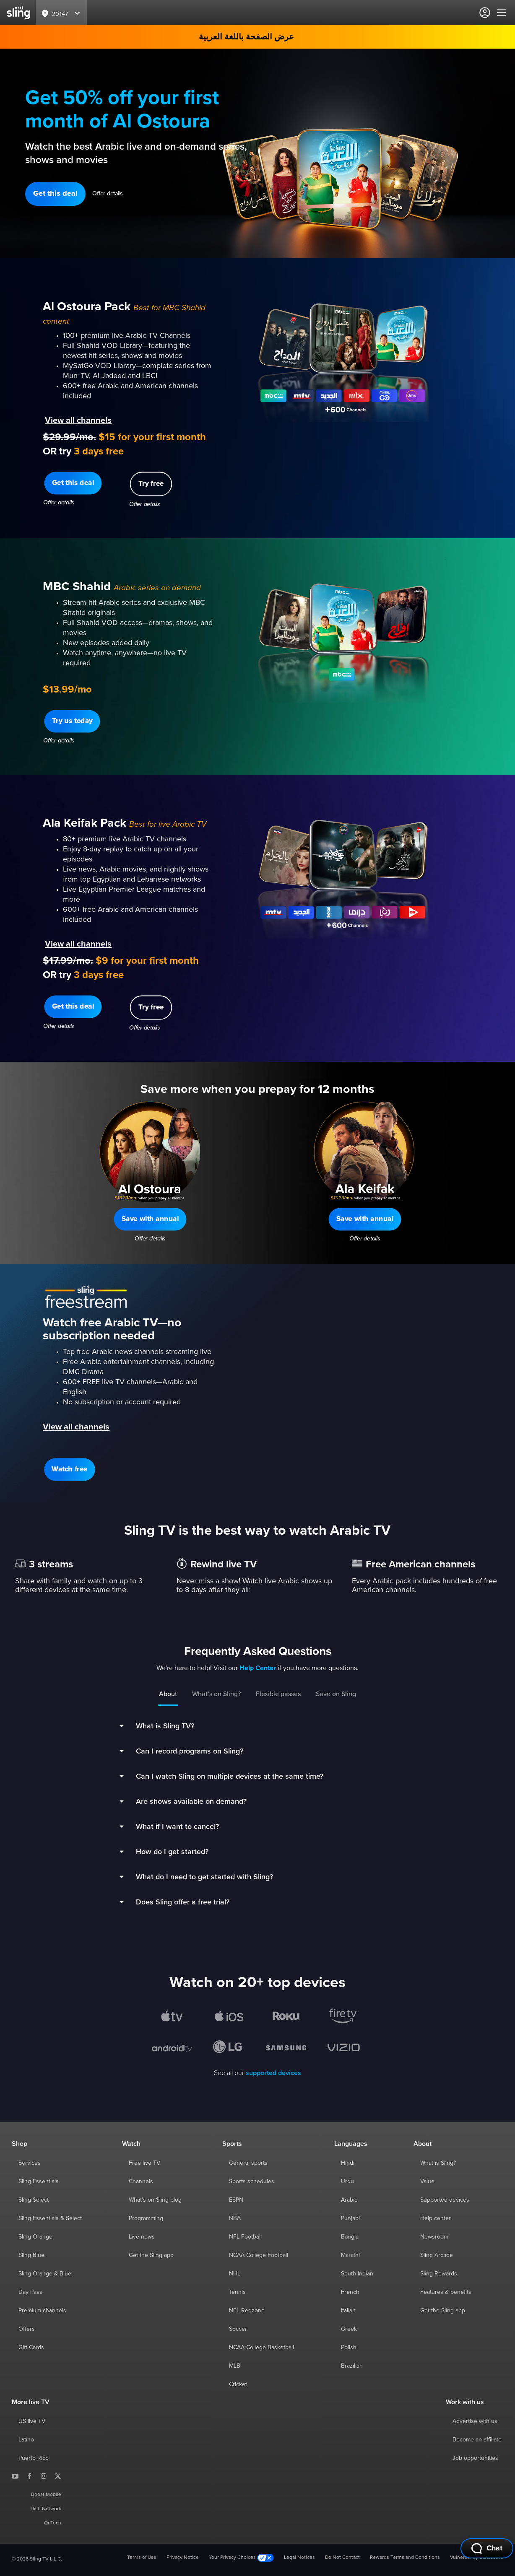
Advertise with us (475, 2421)
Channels (141, 2181)
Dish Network (46, 2508)
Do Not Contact (342, 2557)
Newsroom (434, 2237)
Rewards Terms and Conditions (405, 2557)
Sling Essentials (38, 2181)
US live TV (31, 2421)
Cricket (238, 2384)
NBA (235, 2218)
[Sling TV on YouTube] (15, 2476)
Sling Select (33, 2200)
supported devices (273, 2073)
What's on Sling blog (155, 2200)
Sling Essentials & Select (50, 2218)
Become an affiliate (477, 2440)
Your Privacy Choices (241, 2558)
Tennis (237, 2292)
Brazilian (352, 2366)
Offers (26, 2329)
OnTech (52, 2523)
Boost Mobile (46, 2494)
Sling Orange (35, 2237)
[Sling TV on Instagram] (43, 2476)
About (168, 1694)
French (350, 2292)
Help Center (257, 1668)
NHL (234, 2274)
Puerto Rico (33, 2458)
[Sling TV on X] (58, 2476)
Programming (146, 2218)
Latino (26, 2440)
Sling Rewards (438, 2274)
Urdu (347, 2181)
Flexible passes (278, 1694)
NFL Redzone (247, 2311)
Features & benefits (445, 2292)
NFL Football (245, 2237)
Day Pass (30, 2292)
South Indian (357, 2274)
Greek (349, 2329)
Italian (348, 2311)
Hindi (347, 2163)
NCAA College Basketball (261, 2347)
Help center (435, 2218)
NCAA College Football (258, 2255)
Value (427, 2181)
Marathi (350, 2255)
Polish (348, 2347)
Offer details (107, 194)
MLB (234, 2366)
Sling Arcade (436, 2255)
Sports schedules (251, 2181)
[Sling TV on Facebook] (29, 2476)
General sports (248, 2163)
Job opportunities (475, 2458)
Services (29, 2163)
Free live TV (144, 2163)
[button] (55, 194)
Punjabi (350, 2218)
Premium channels (42, 2311)
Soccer (238, 2329)
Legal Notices (299, 2557)
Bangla (350, 2237)
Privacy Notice (182, 2557)
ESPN (236, 2200)
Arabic (349, 2200)
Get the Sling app (151, 2255)
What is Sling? (438, 2163)
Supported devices (444, 2200)
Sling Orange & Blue (44, 2274)
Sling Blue (31, 2255)
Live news (142, 2237)
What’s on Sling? (216, 1694)
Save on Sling (336, 1694)
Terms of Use (141, 2557)
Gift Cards (31, 2347)
